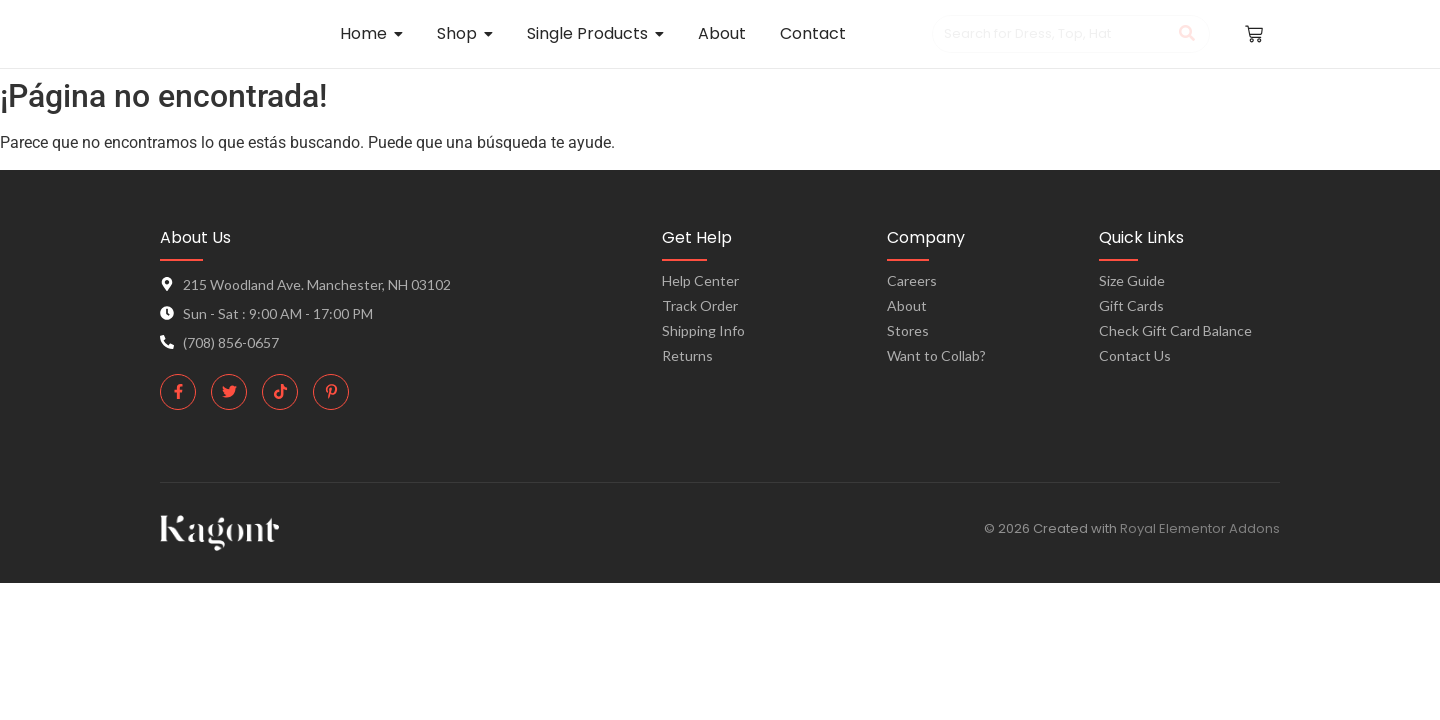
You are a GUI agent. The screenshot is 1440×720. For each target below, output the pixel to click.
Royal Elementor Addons (1200, 528)
